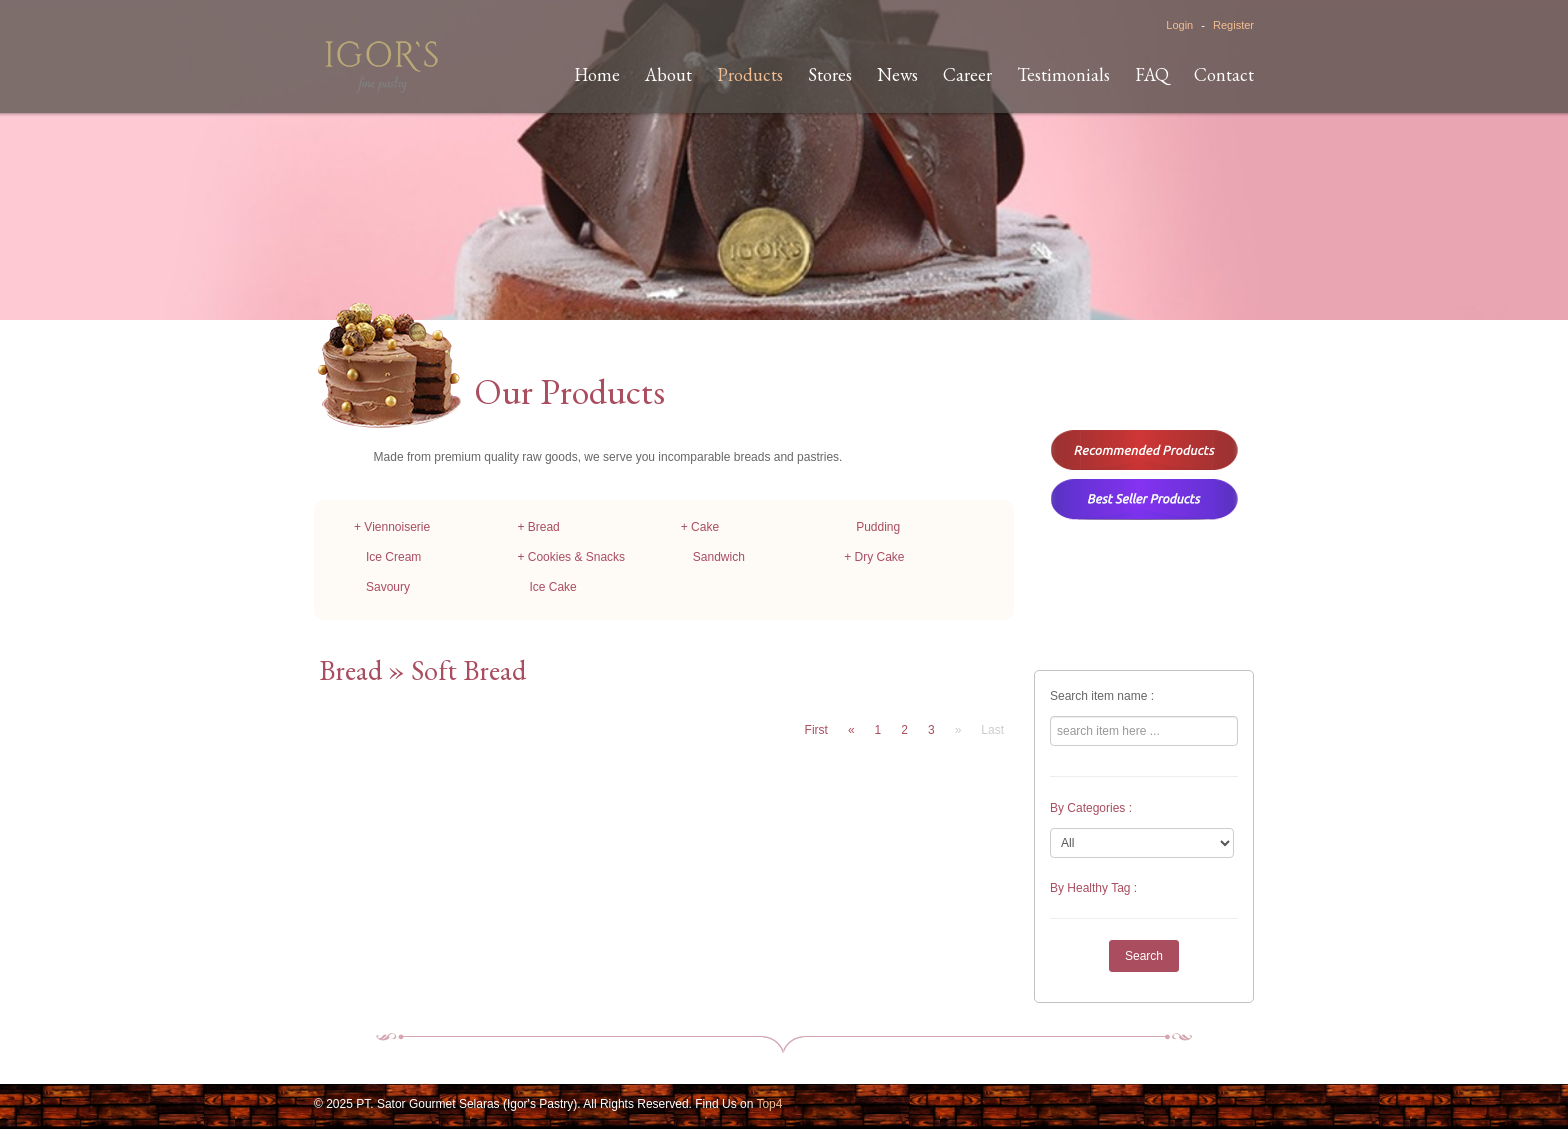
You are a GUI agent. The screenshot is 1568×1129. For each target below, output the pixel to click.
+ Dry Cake (874, 557)
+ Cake (700, 527)
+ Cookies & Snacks (571, 557)
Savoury (388, 587)
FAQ (1152, 74)
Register (1233, 25)
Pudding (878, 527)
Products (750, 74)
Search (1144, 956)
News (897, 74)
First (816, 730)
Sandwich (719, 557)
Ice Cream (393, 557)
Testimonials (1063, 74)
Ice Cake (552, 587)
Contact (1224, 74)
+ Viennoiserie (392, 527)
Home (597, 74)
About (668, 74)
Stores (830, 74)
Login (1179, 25)
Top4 (769, 1104)
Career (967, 74)
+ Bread (538, 527)
